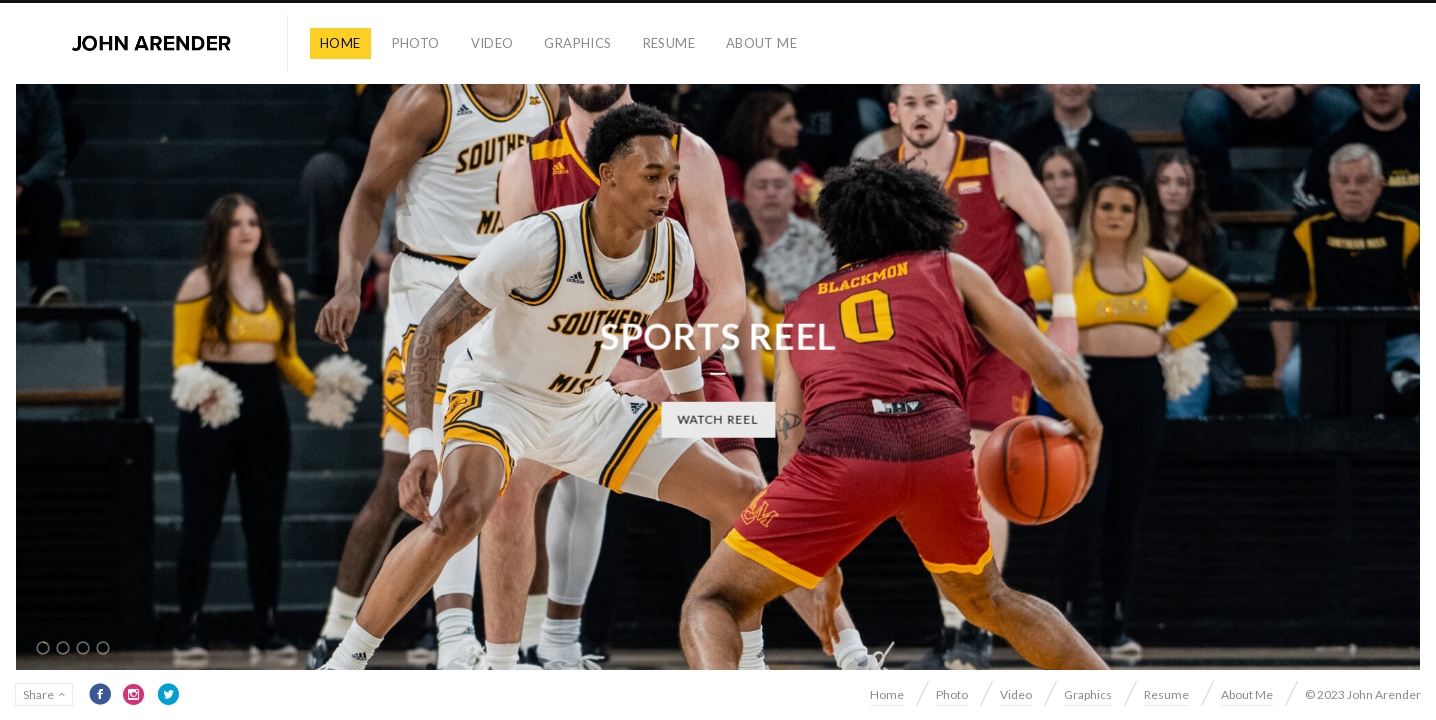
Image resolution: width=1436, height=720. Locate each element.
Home (340, 43)
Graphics (577, 43)
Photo (416, 43)
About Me (761, 43)
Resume (669, 43)
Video (492, 43)
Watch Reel (718, 418)
